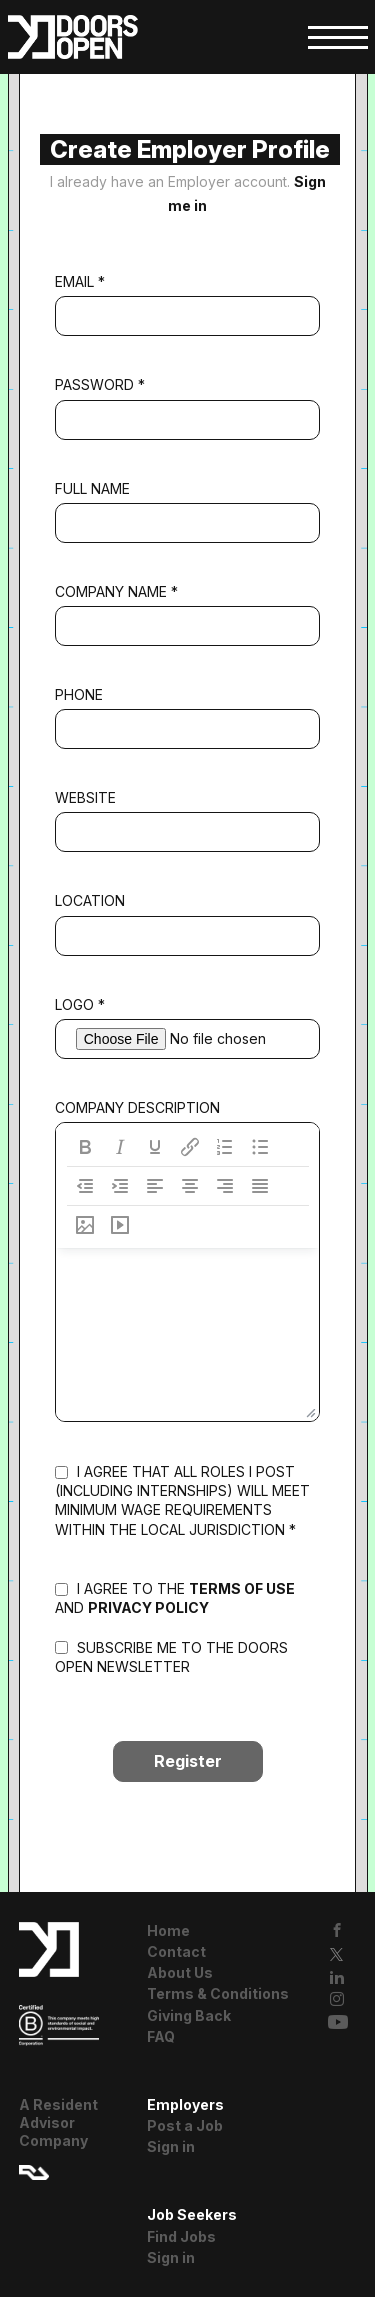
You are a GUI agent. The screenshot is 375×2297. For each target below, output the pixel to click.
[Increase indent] (120, 1186)
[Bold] (85, 1147)
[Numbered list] (225, 1147)
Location (90, 900)
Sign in (171, 2146)
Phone (79, 694)
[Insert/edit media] (120, 1225)
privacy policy (148, 1607)
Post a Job (185, 2125)
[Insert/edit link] (190, 1147)
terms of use (242, 1588)
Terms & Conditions (218, 1993)
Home (168, 1930)
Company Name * (116, 591)
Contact (176, 1951)
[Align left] (155, 1186)
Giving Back (189, 2015)
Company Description (137, 1107)
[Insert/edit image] (85, 1225)
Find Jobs (181, 2236)
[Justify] (260, 1186)
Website (85, 797)
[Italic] (120, 1147)
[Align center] (190, 1186)
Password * (100, 384)
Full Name (92, 488)
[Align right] (225, 1186)
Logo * (80, 1004)
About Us (180, 1972)
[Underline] (155, 1147)
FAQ (161, 2036)
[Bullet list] (260, 1147)
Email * (80, 281)
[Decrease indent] (85, 1186)
